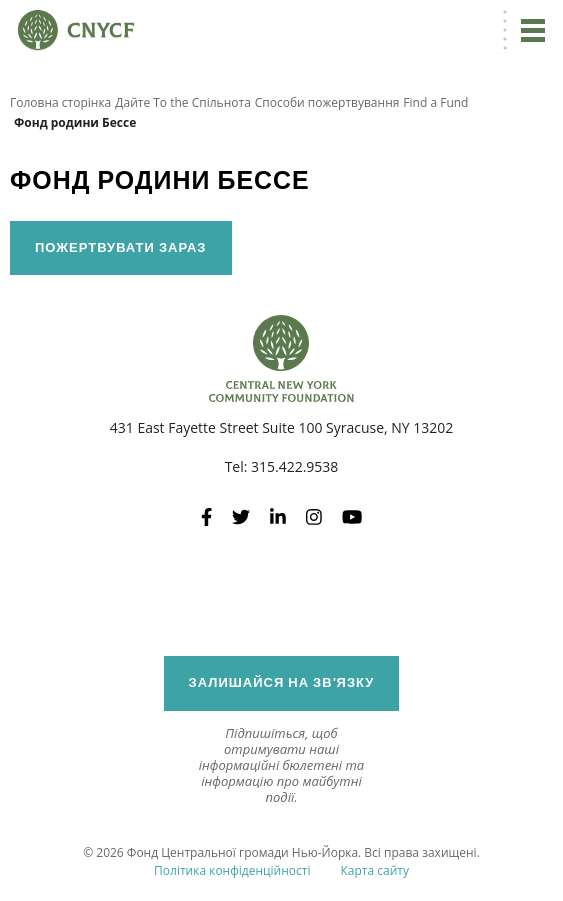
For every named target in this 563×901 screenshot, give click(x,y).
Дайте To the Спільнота (183, 102)
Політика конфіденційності (232, 870)
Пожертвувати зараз (121, 247)
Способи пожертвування (327, 102)
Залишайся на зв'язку (282, 682)
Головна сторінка (60, 102)
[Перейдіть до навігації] (533, 30)
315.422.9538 (294, 466)
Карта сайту (374, 870)
